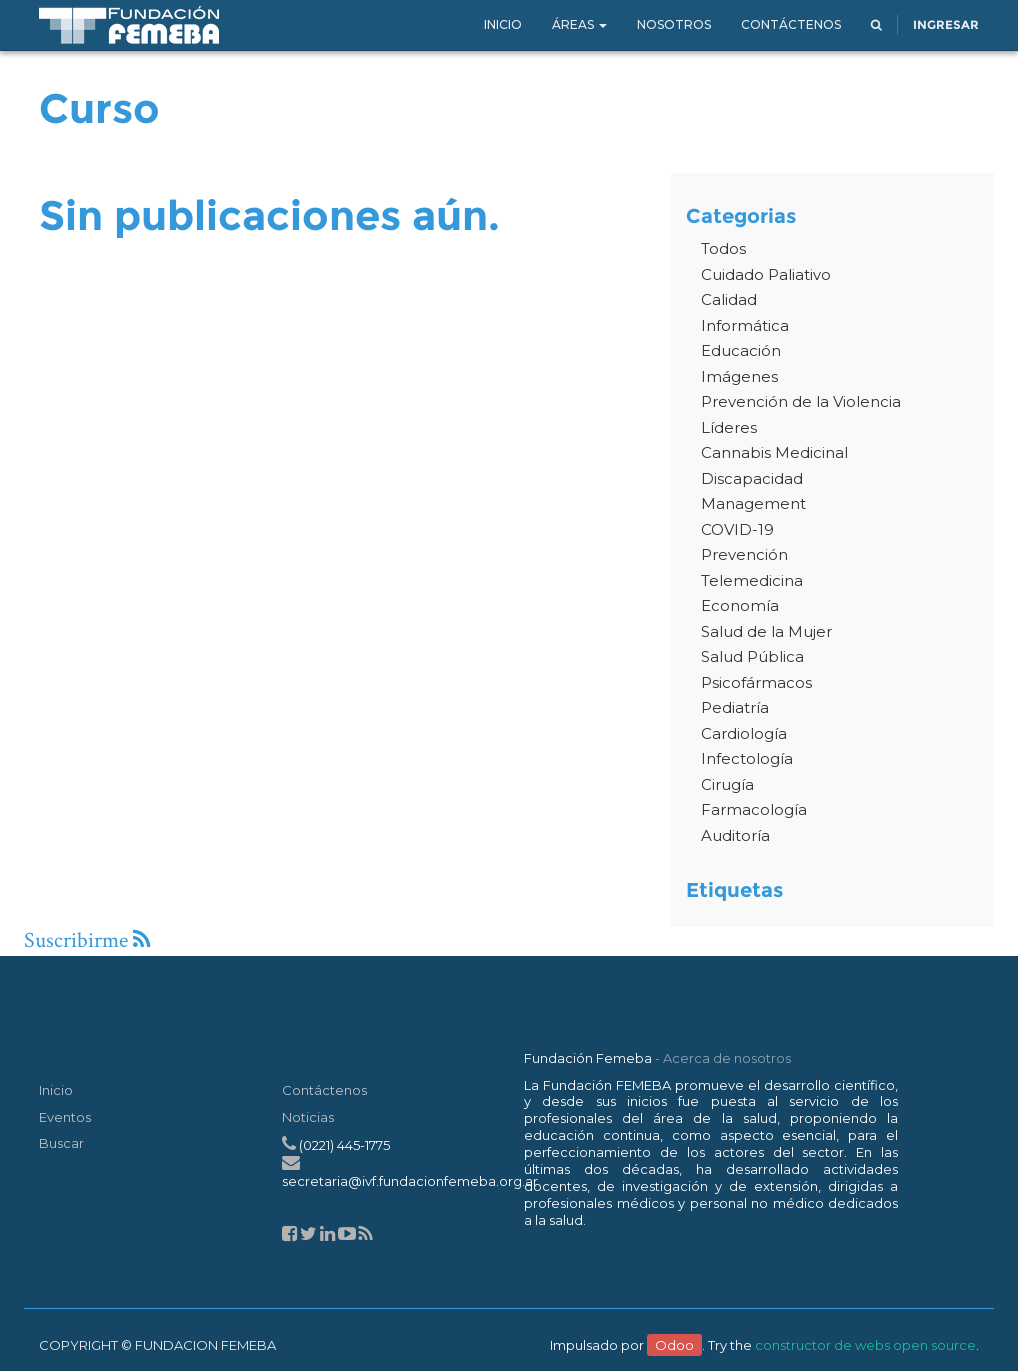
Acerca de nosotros (727, 1058)
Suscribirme (87, 940)
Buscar (61, 1143)
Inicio (56, 1090)
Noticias (308, 1117)
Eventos (65, 1117)
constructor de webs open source (865, 1345)
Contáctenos (324, 1090)
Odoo (674, 1345)
